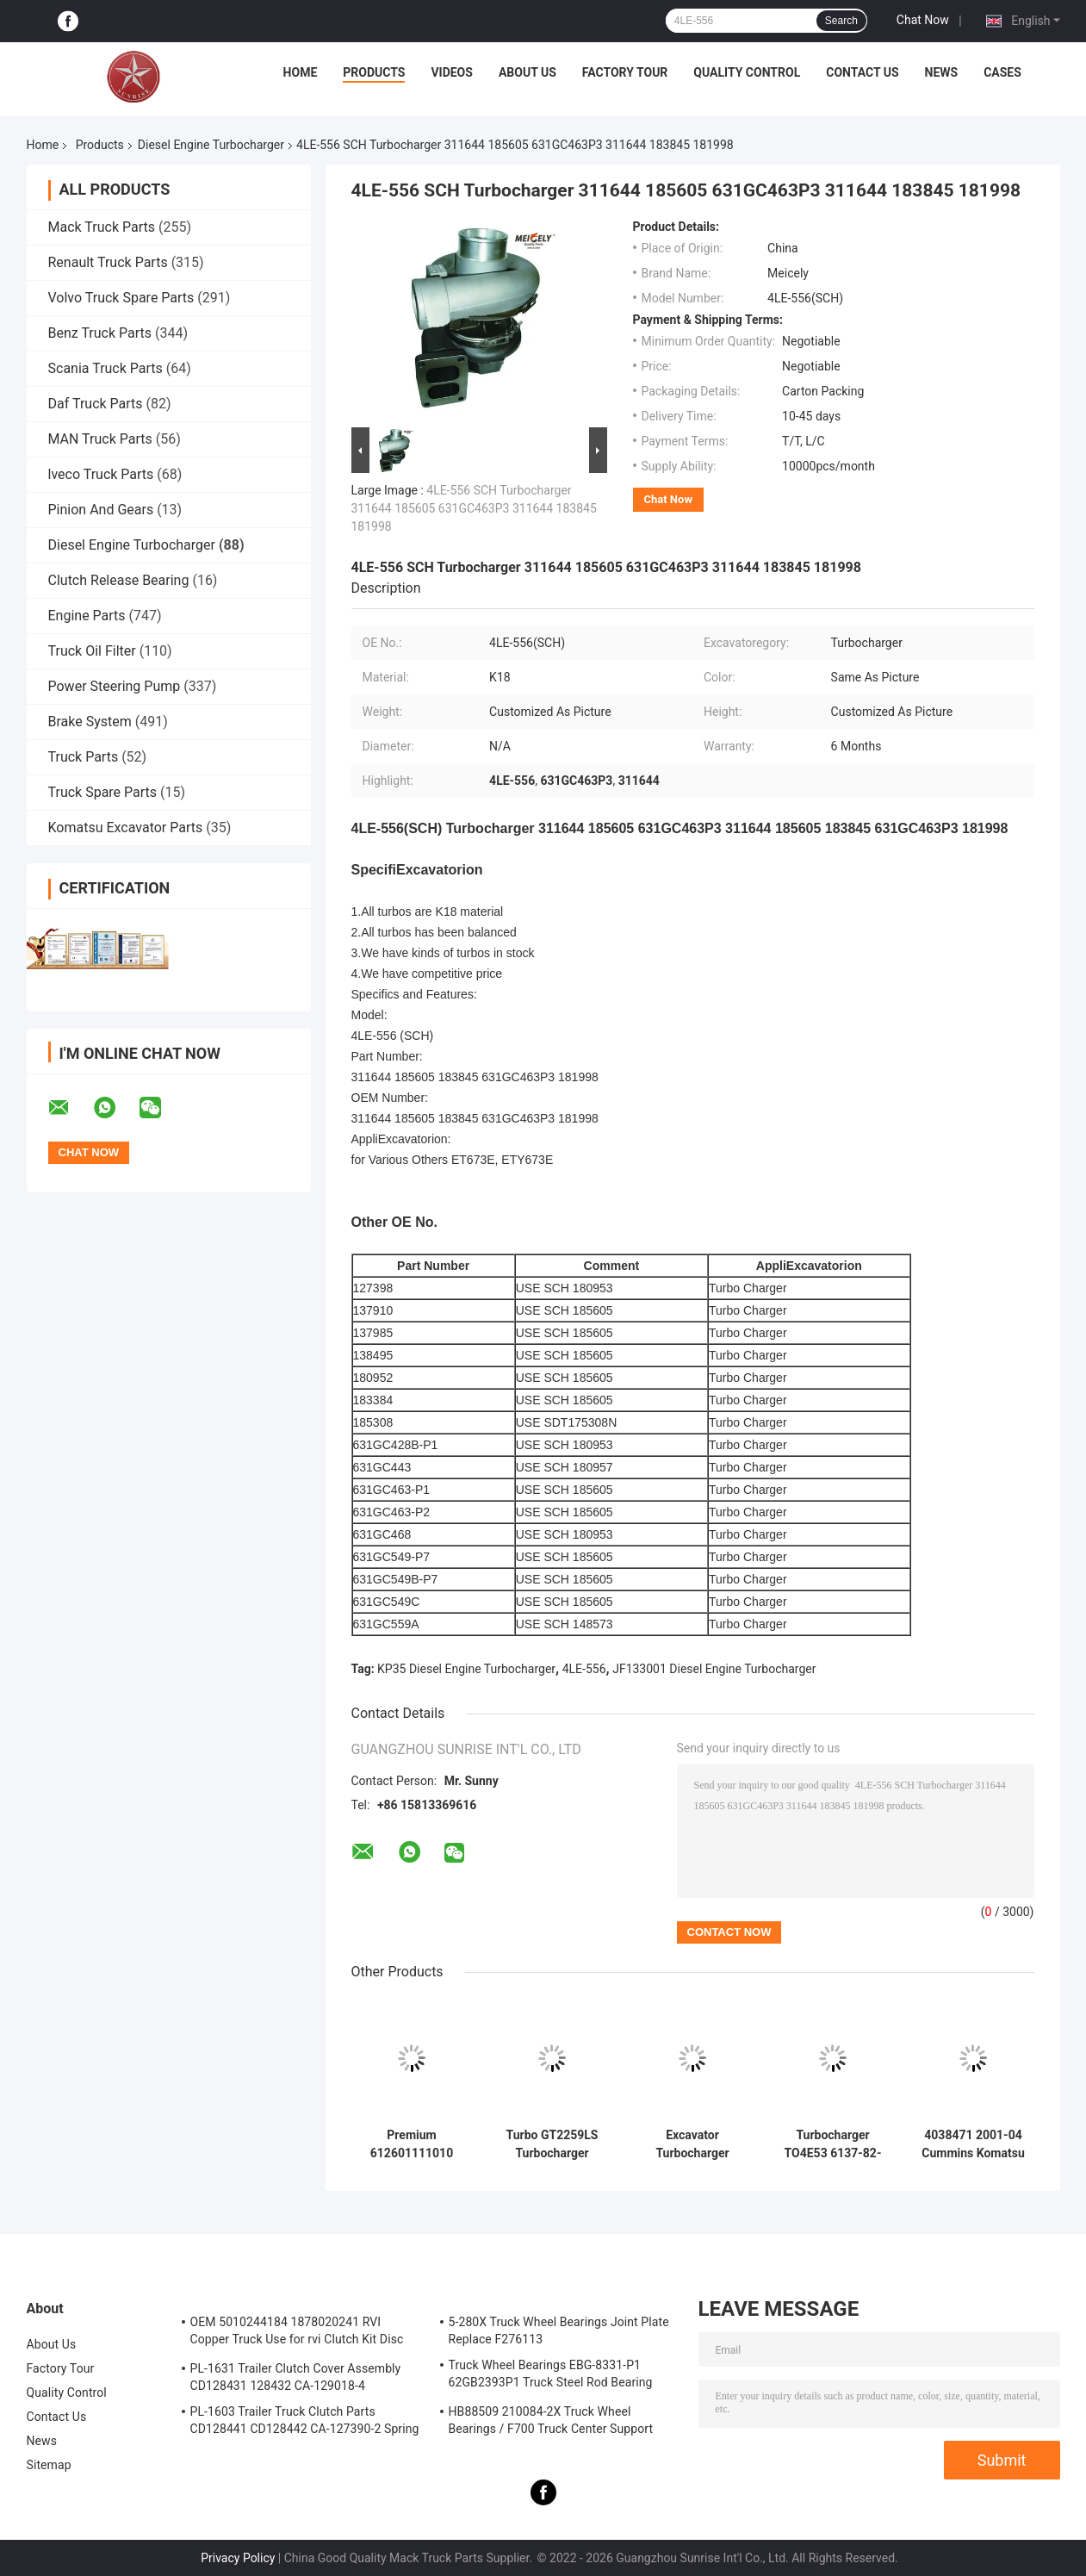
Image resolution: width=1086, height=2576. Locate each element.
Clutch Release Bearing (118, 580)
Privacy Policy (238, 2558)
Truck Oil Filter (92, 651)
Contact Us (862, 72)
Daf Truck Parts (95, 403)
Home (300, 72)
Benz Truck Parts (100, 333)
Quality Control (746, 72)
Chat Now (923, 20)
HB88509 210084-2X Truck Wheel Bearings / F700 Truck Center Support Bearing (551, 2423)
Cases (1002, 72)
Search (841, 21)
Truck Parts (83, 757)
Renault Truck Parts (108, 262)
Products (374, 72)
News (942, 72)
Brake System (90, 721)
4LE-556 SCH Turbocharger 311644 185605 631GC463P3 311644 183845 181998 (474, 508)
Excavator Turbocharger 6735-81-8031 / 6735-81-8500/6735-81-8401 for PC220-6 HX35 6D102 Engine (693, 2144)
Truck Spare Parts (103, 792)
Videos (452, 72)
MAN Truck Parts (100, 439)
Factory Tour (625, 72)
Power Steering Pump (114, 686)
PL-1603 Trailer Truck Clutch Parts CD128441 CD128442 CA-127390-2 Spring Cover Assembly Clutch (304, 2423)
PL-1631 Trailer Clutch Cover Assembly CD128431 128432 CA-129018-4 (295, 2376)
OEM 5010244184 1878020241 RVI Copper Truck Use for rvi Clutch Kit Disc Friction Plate (297, 2333)
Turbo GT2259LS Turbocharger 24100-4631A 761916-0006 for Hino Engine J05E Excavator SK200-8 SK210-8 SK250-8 (552, 2144)
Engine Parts (87, 615)
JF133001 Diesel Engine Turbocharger (714, 1669)
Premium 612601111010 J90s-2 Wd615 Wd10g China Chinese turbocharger (411, 2144)
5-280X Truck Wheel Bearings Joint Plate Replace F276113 (559, 2330)
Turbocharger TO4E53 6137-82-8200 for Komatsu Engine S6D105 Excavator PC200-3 (833, 2144)
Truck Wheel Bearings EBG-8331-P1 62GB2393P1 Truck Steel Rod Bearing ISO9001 (551, 2376)
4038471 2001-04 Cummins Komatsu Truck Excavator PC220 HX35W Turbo (973, 2144)
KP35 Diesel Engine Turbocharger (466, 1669)
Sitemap (49, 2465)
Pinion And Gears (101, 509)
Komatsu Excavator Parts (125, 827)
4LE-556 (584, 1669)
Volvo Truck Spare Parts (121, 297)
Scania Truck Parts (105, 368)
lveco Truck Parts (101, 474)
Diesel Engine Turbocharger (211, 145)
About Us (527, 72)
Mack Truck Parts (101, 227)
